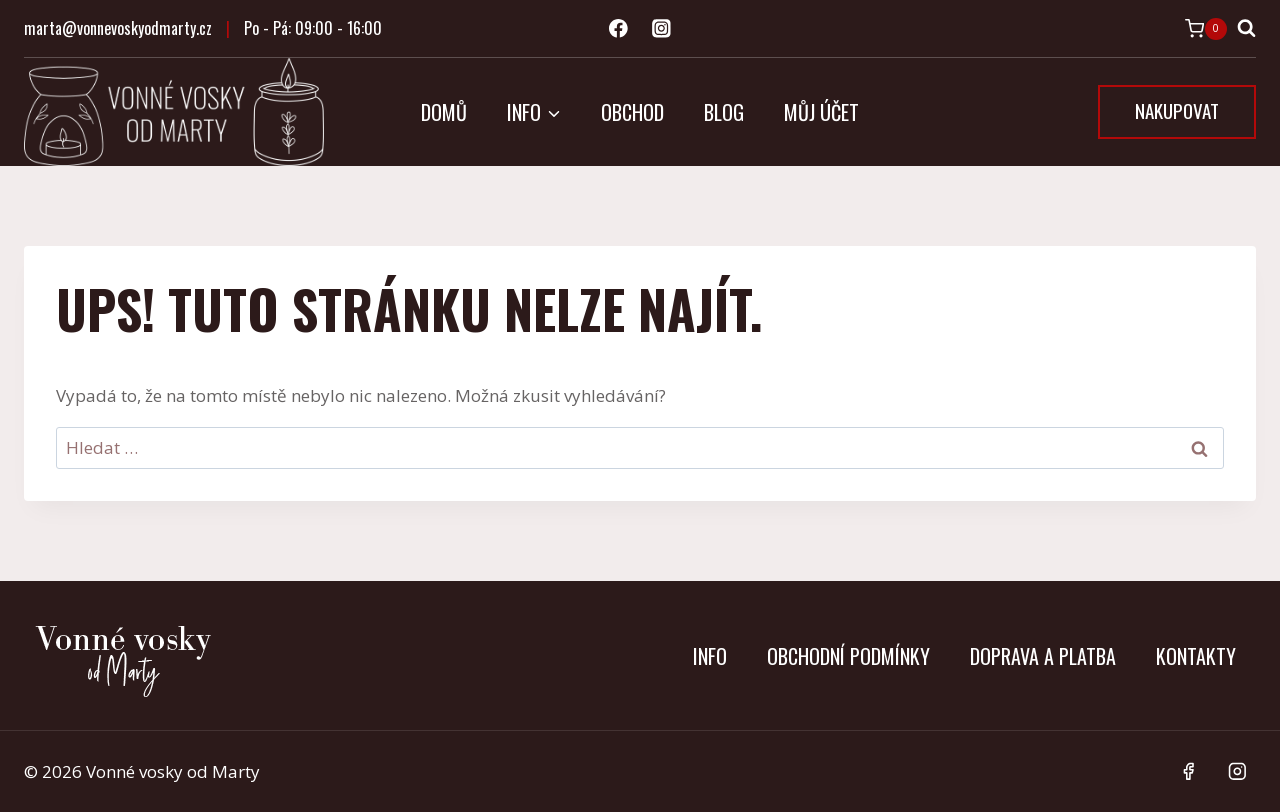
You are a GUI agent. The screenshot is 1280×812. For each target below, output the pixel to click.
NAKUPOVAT (1177, 110)
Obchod (632, 112)
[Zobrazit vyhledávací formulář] (1246, 28)
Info (710, 656)
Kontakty (1196, 656)
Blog (724, 112)
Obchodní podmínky (848, 656)
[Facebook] (618, 28)
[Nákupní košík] (1206, 29)
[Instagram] (661, 28)
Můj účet (821, 112)
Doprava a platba (1043, 656)
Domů (444, 112)
